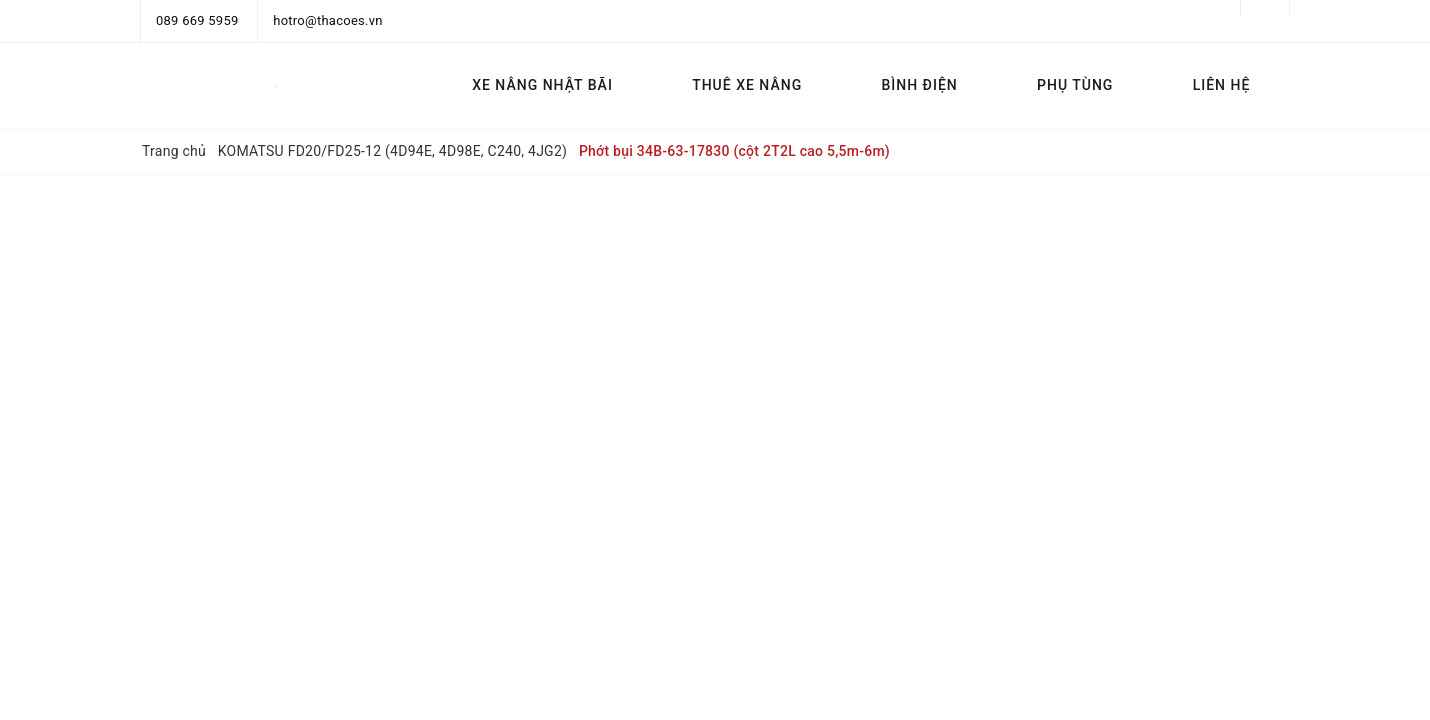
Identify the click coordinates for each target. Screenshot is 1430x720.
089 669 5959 (197, 20)
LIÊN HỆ (1222, 85)
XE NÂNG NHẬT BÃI (542, 85)
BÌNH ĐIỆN (919, 85)
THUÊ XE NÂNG (747, 85)
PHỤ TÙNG (1075, 85)
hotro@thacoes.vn (327, 20)
